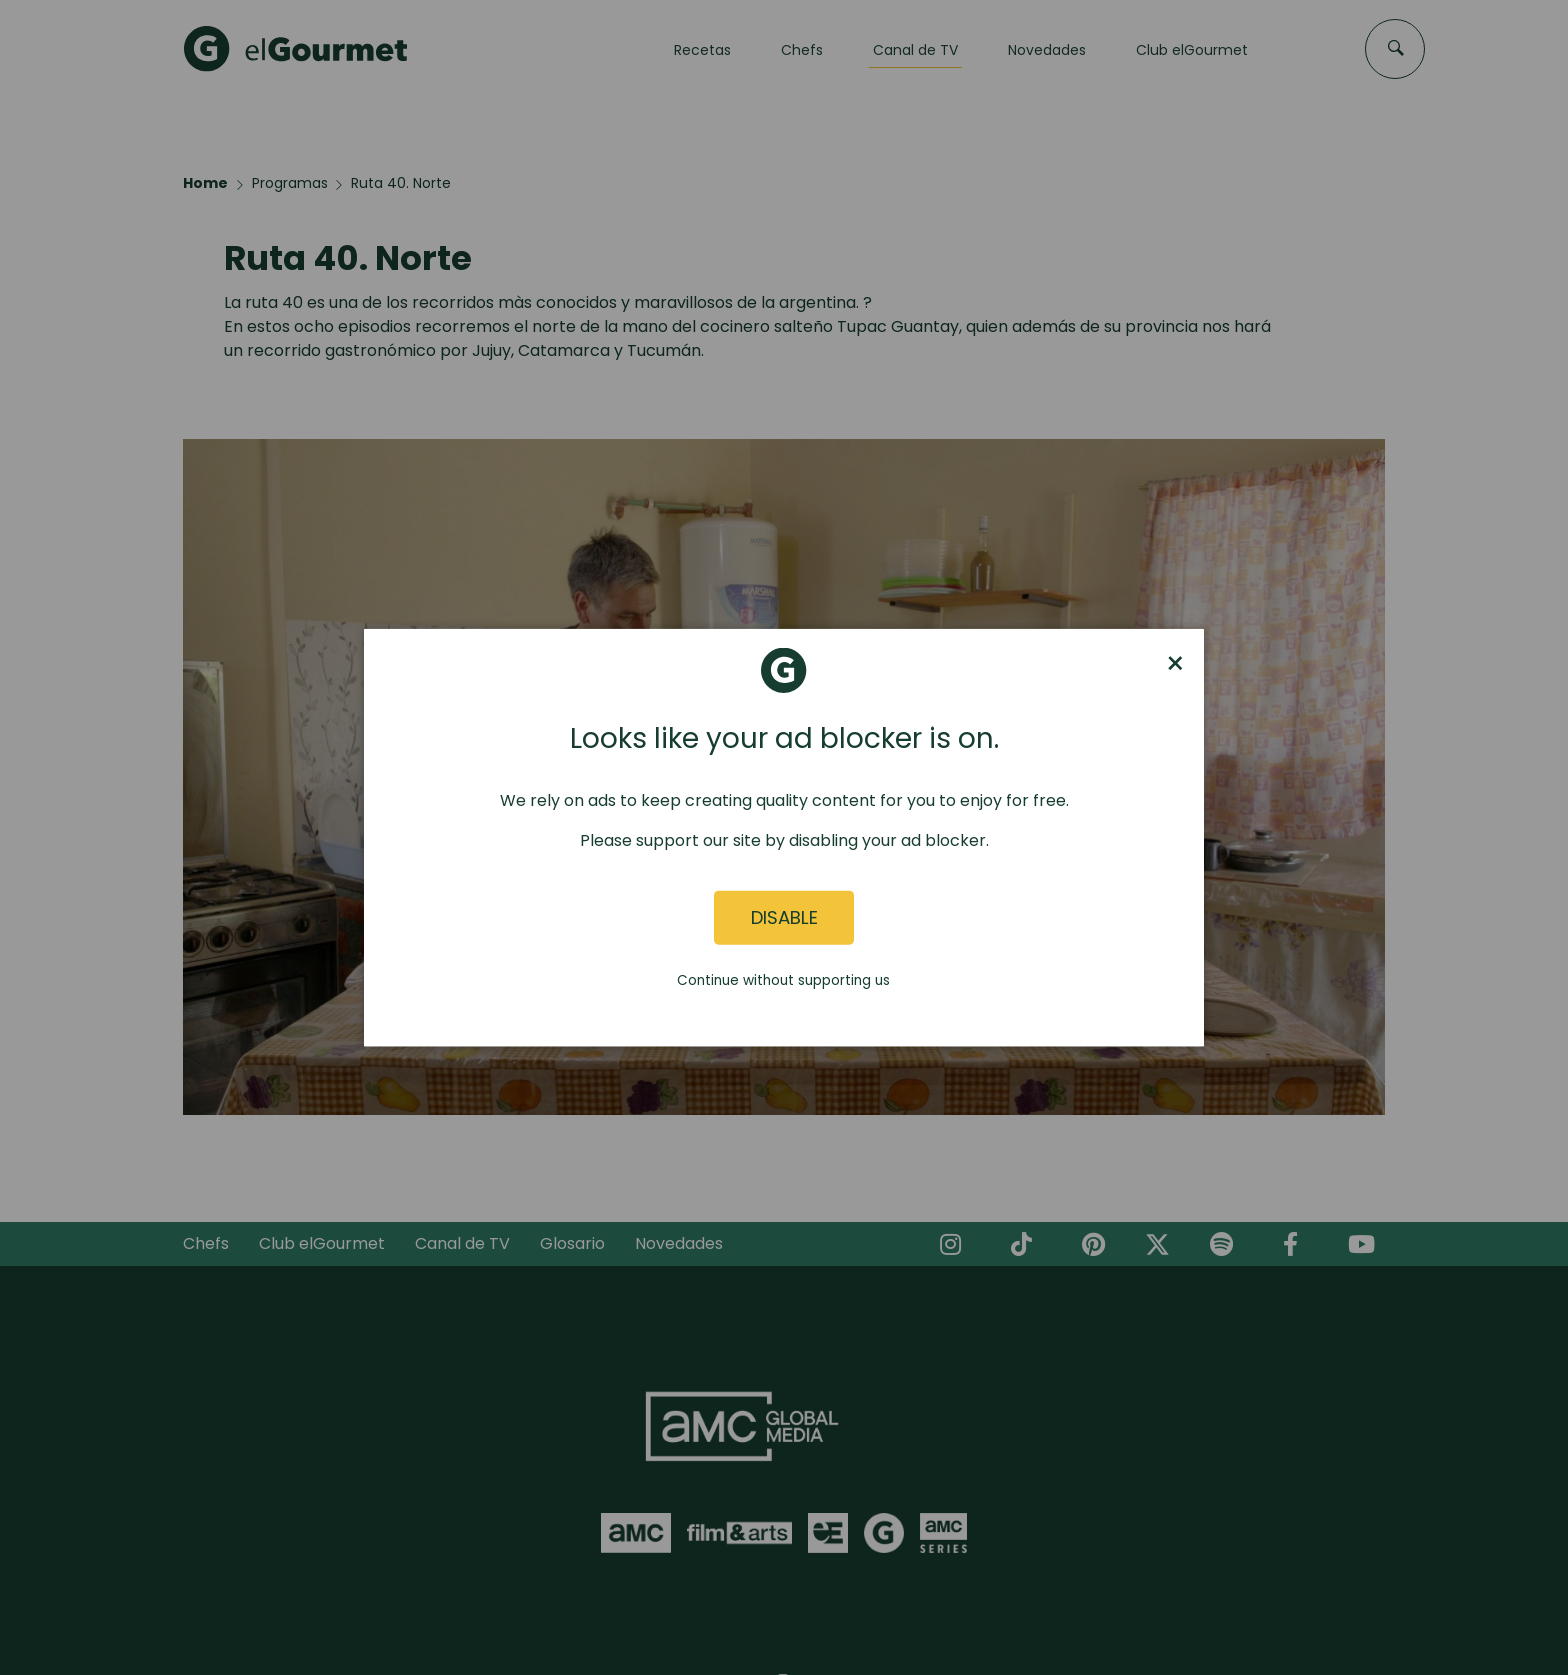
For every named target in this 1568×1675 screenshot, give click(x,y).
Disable (784, 917)
